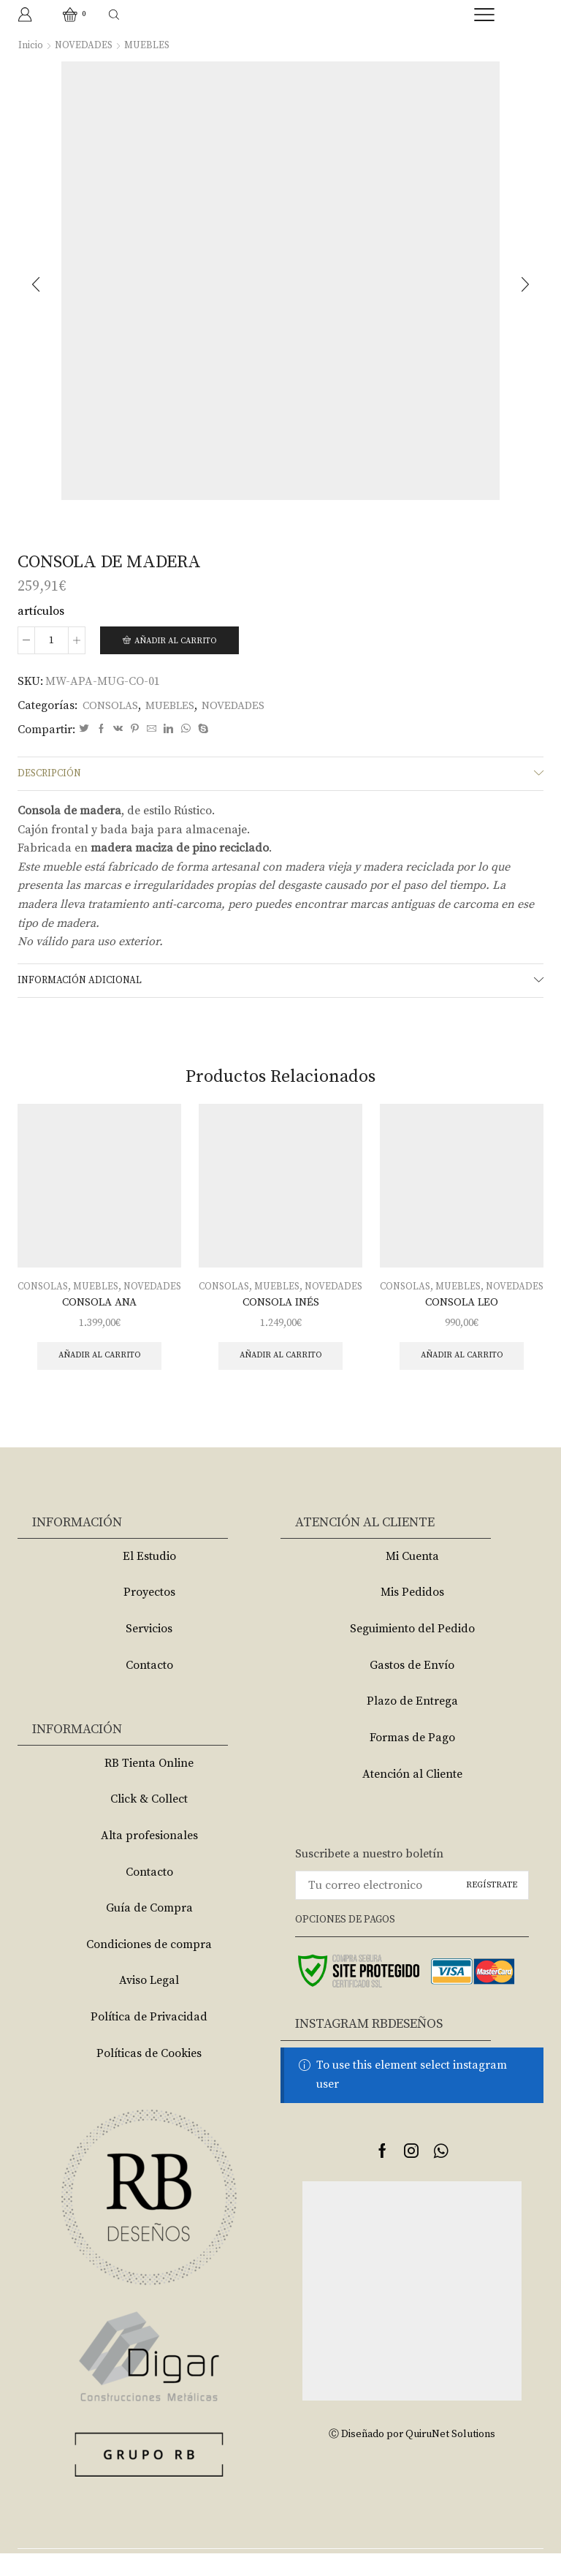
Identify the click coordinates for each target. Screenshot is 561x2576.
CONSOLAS (112, 706)
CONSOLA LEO (462, 1322)
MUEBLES (149, 45)
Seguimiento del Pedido (412, 1651)
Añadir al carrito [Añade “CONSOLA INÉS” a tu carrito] (281, 1377)
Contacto (149, 1688)
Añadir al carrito (179, 640)
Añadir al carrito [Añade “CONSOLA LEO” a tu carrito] (462, 1377)
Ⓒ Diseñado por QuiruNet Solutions (412, 2456)
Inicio (30, 45)
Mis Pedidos (412, 1614)
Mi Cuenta (412, 1579)
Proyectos (149, 1614)
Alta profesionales (149, 1858)
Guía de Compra (149, 1930)
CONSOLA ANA (99, 1322)
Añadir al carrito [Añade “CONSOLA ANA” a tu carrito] (100, 1377)
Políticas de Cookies (149, 2076)
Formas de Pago (412, 1760)
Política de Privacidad (149, 2039)
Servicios (149, 1651)
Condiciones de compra (149, 1967)
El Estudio (149, 1579)
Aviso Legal (149, 2003)
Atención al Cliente (412, 1796)
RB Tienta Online (149, 1785)
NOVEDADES (84, 45)
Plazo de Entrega (412, 1723)
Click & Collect (149, 1821)
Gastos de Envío (412, 1688)
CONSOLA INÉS (280, 1322)
